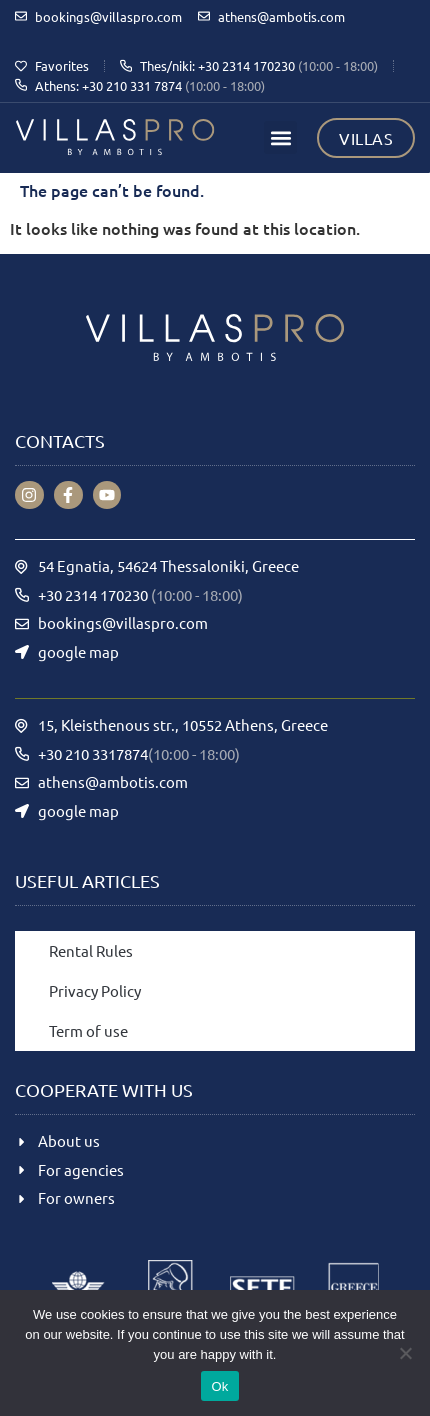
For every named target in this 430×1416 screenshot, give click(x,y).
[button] (280, 137)
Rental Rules (91, 950)
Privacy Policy (95, 990)
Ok (219, 1386)
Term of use (88, 1030)
